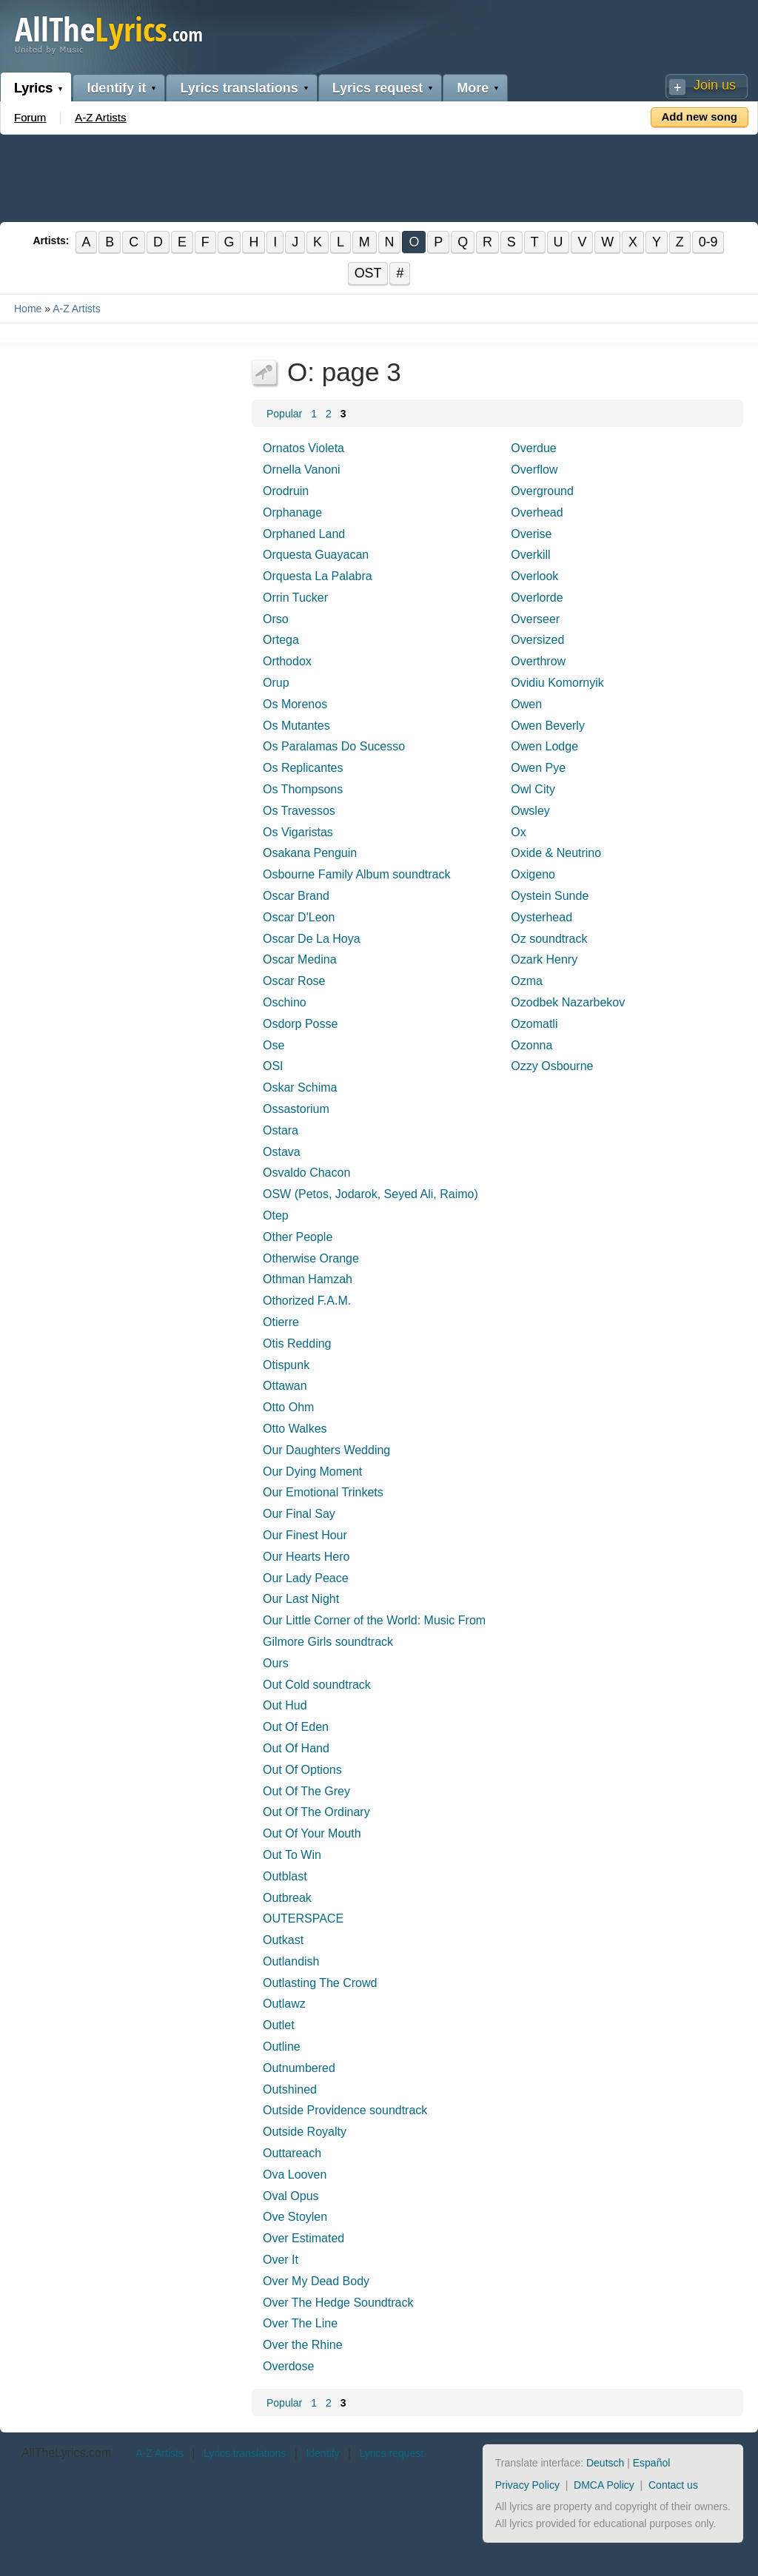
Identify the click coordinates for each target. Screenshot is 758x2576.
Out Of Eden (296, 1727)
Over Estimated (303, 2239)
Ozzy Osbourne (552, 1066)
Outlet (279, 2026)
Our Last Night (301, 1599)
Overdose (288, 2366)
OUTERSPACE (303, 1919)
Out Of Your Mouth (312, 1833)
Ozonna (531, 1045)
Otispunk (286, 1365)
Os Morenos (295, 704)
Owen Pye (538, 768)
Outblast (285, 1876)
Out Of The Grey (306, 1791)
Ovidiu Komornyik (557, 682)
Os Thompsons (303, 789)
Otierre (281, 1322)
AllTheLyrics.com (66, 2453)
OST (367, 273)
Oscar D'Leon (299, 917)
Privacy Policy (527, 2485)
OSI (273, 1066)
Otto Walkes (295, 1428)
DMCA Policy (604, 2485)
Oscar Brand (296, 896)
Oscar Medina (300, 960)
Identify (322, 2454)
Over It (280, 2259)
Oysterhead (541, 917)
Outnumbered (299, 2068)
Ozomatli (534, 1024)
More (473, 88)
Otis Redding (297, 1343)
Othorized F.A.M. (307, 1300)
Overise (531, 534)
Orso (276, 619)
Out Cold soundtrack (317, 1684)
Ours (276, 1663)
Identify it (116, 88)
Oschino (284, 1002)
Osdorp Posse (300, 1024)
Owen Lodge (544, 747)
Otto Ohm (288, 1407)
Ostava (282, 1152)
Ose (273, 1045)
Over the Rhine (303, 2344)
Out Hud (285, 1706)
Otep (276, 1215)
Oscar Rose (294, 981)
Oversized (537, 640)
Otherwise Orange (311, 1258)
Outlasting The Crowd (320, 1983)
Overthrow (538, 662)
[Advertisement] (379, 175)
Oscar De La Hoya (311, 938)
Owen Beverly (548, 725)
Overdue (533, 449)
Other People (297, 1237)
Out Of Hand (296, 1748)
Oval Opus (291, 2196)
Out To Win (292, 1855)
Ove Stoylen (295, 2217)
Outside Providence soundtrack (345, 2111)
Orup (276, 682)
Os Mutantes (296, 725)
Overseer (535, 619)
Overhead (537, 512)
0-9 (710, 242)
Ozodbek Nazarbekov (568, 1002)
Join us (715, 85)
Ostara (280, 1130)
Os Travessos (299, 810)
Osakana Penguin (310, 853)
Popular (284, 414)
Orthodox (287, 662)
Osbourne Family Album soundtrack (356, 875)
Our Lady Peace (306, 1578)
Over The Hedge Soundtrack (338, 2302)
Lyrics (33, 88)
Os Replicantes (303, 768)
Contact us (673, 2485)
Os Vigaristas (298, 832)
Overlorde (537, 597)
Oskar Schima (300, 1087)
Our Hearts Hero (306, 1556)
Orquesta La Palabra (317, 576)
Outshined (290, 2089)
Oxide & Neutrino (556, 853)
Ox (518, 832)
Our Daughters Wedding (326, 1450)
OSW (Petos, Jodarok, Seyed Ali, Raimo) (370, 1194)
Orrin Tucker (295, 597)
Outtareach (292, 2153)
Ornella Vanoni (302, 469)
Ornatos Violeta (303, 449)
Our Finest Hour (305, 1535)
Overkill (530, 555)
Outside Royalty (304, 2132)
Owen (526, 704)
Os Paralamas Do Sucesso (334, 747)
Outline (282, 2046)
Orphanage (292, 512)
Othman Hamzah (307, 1280)
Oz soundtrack (549, 938)
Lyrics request (377, 88)
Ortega (281, 640)
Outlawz (284, 2004)
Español (652, 2463)
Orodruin (286, 491)
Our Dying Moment (312, 1471)
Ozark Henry (544, 960)
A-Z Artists (100, 117)
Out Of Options (302, 1769)
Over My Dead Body (316, 2281)
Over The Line (300, 2324)
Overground (542, 491)
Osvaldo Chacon (306, 1173)
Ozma (527, 981)
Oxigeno (533, 875)
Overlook (534, 576)
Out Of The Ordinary (316, 1812)
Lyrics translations (239, 88)
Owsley (530, 810)
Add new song (700, 116)
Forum (30, 117)
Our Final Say (299, 1513)
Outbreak (287, 1897)
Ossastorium (296, 1109)
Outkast (283, 1940)
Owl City (533, 789)
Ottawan (285, 1386)
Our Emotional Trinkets (323, 1493)
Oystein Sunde (549, 896)
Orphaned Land (304, 534)
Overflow (534, 469)
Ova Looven (294, 2174)
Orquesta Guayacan (316, 555)
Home (27, 309)
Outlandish (291, 1961)
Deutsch (605, 2463)
